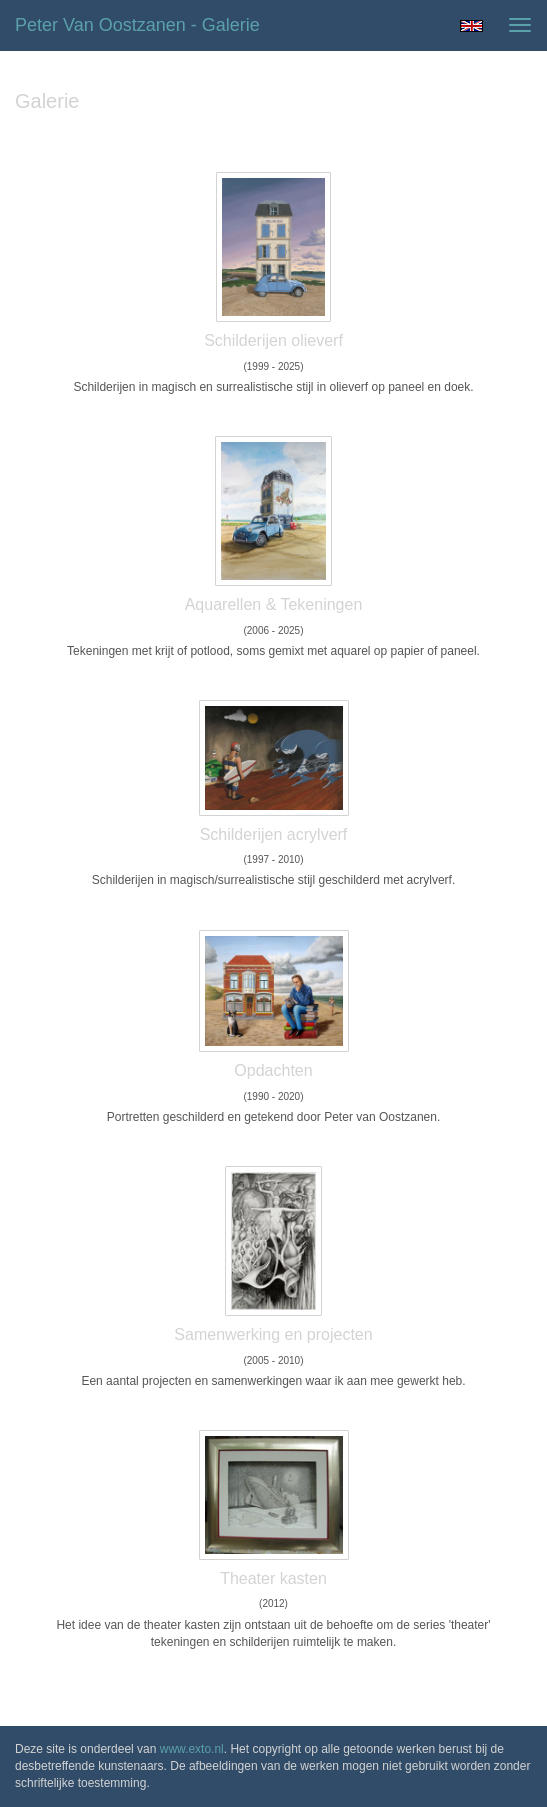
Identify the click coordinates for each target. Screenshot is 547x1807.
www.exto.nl (192, 1749)
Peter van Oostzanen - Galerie (137, 25)
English (471, 26)
